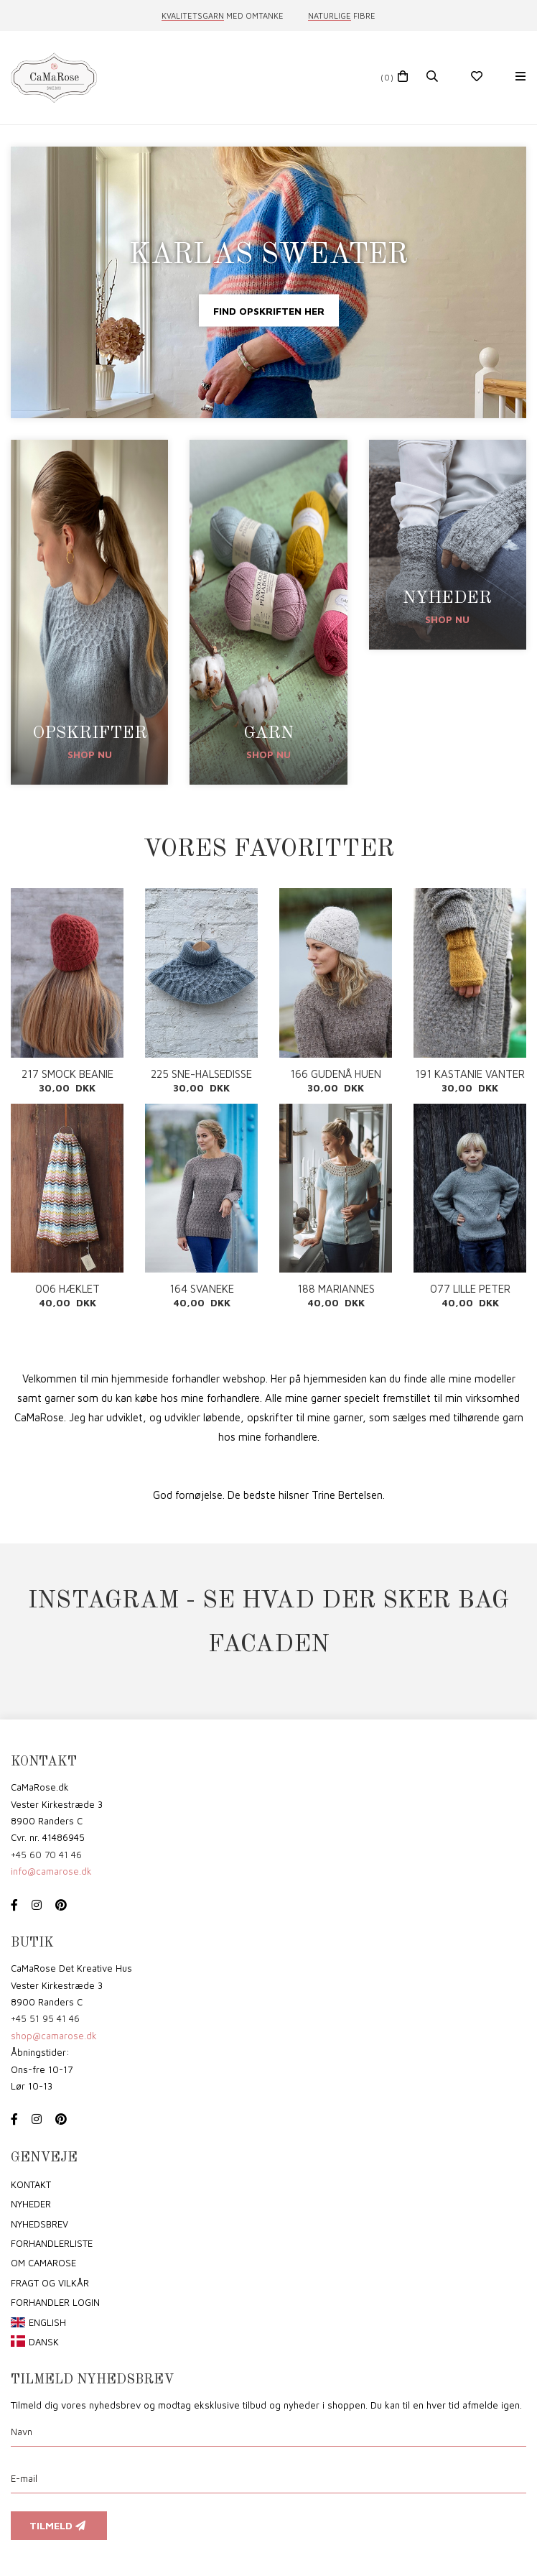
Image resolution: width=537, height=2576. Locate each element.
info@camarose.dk (51, 1871)
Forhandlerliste (52, 2243)
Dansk (44, 2342)
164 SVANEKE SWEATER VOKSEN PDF (201, 1288)
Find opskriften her (268, 310)
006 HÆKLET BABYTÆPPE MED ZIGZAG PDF (67, 1288)
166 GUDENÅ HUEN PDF (335, 1073)
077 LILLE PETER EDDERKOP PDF (470, 1288)
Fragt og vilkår (50, 2283)
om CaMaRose (43, 2262)
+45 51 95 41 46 (45, 2018)
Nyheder (31, 2204)
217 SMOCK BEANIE (67, 1073)
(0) (387, 77)
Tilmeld (58, 2525)
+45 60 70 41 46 (46, 1854)
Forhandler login (55, 2302)
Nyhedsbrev (39, 2224)
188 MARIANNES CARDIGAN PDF (336, 1288)
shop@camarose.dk (54, 2035)
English (47, 2322)
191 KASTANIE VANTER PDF (470, 1073)
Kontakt (31, 2184)
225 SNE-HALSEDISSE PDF (201, 1073)
